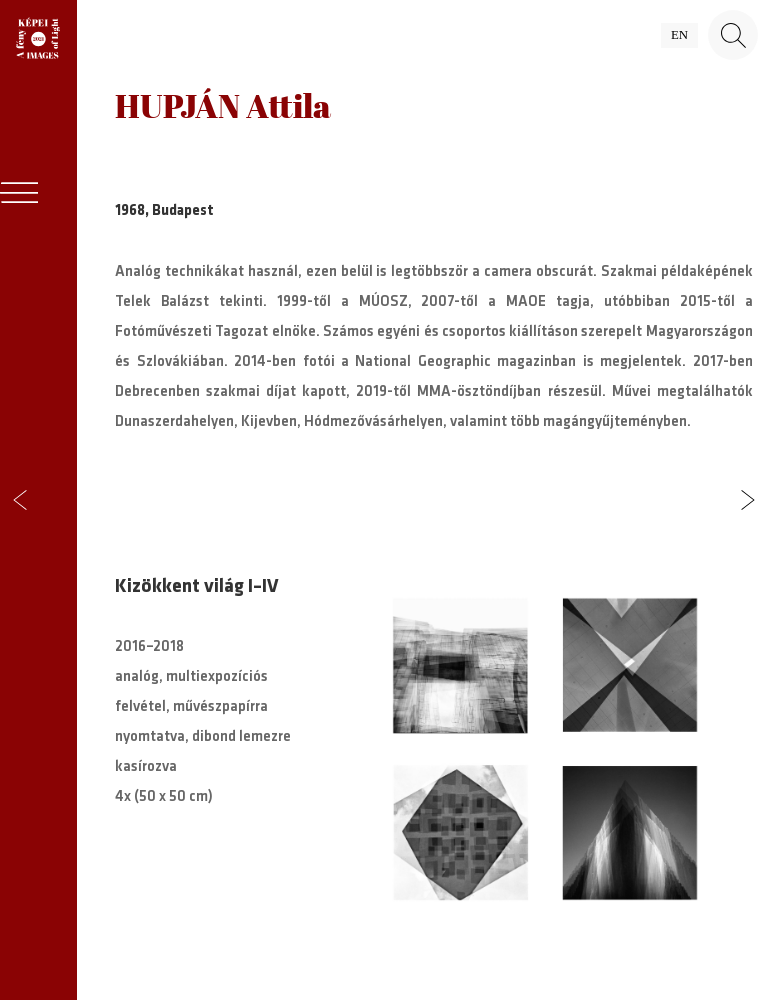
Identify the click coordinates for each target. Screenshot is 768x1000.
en (679, 35)
